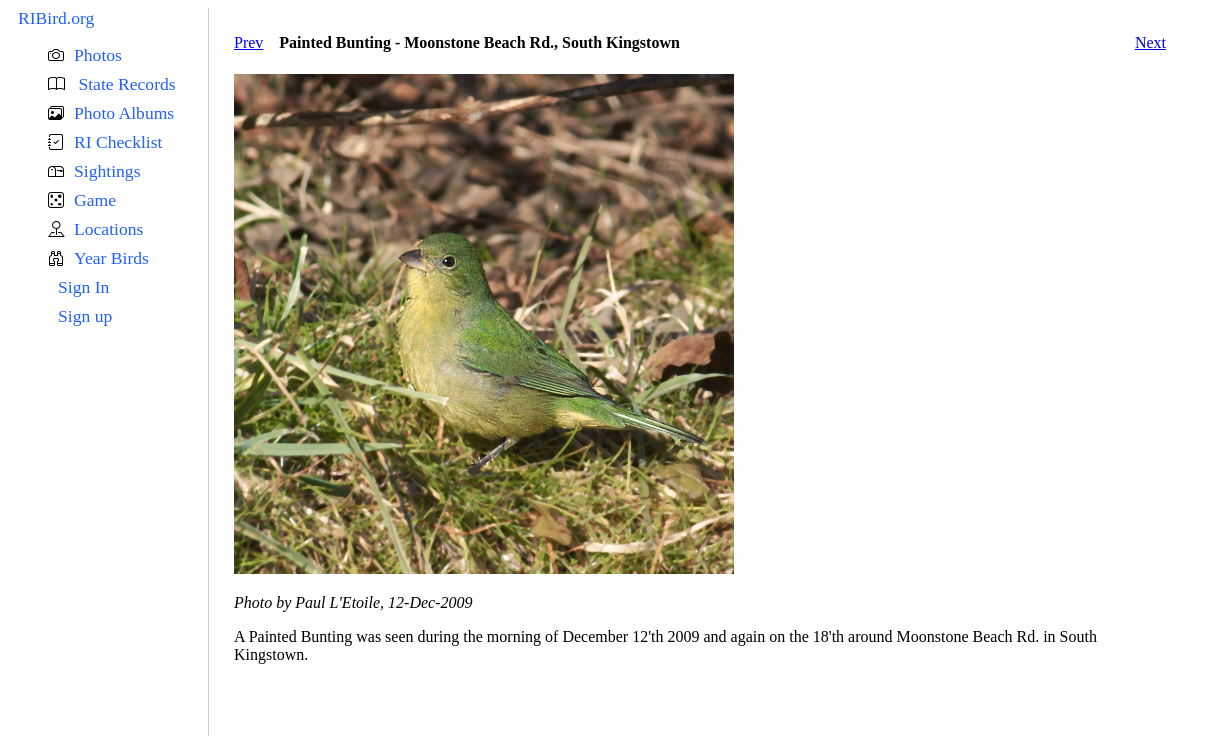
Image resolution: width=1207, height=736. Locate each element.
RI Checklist (118, 142)
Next (1150, 42)
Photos (98, 55)
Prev (248, 42)
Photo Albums (124, 113)
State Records (125, 84)
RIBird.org (56, 18)
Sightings (107, 171)
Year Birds (111, 258)
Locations (108, 229)
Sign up (85, 316)
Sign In (83, 287)
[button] (128, 55)
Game (95, 200)
